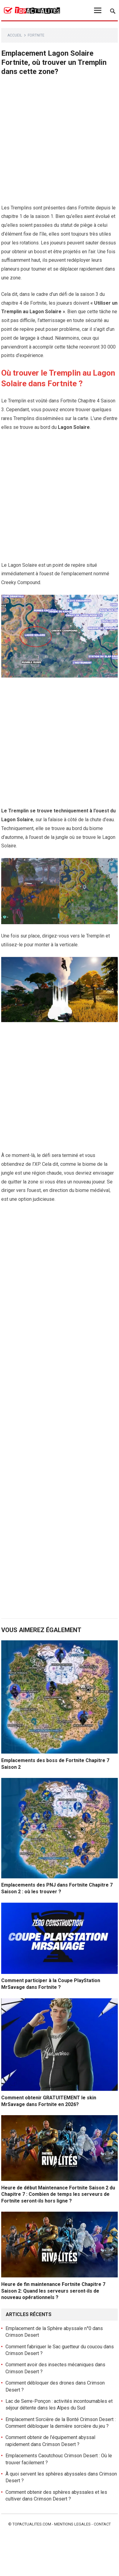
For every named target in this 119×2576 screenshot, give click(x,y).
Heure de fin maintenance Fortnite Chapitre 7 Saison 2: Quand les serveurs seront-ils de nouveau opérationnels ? (53, 2290)
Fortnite (36, 35)
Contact (102, 2524)
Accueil (14, 35)
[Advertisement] (59, 141)
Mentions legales (72, 2524)
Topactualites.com (31, 2524)
